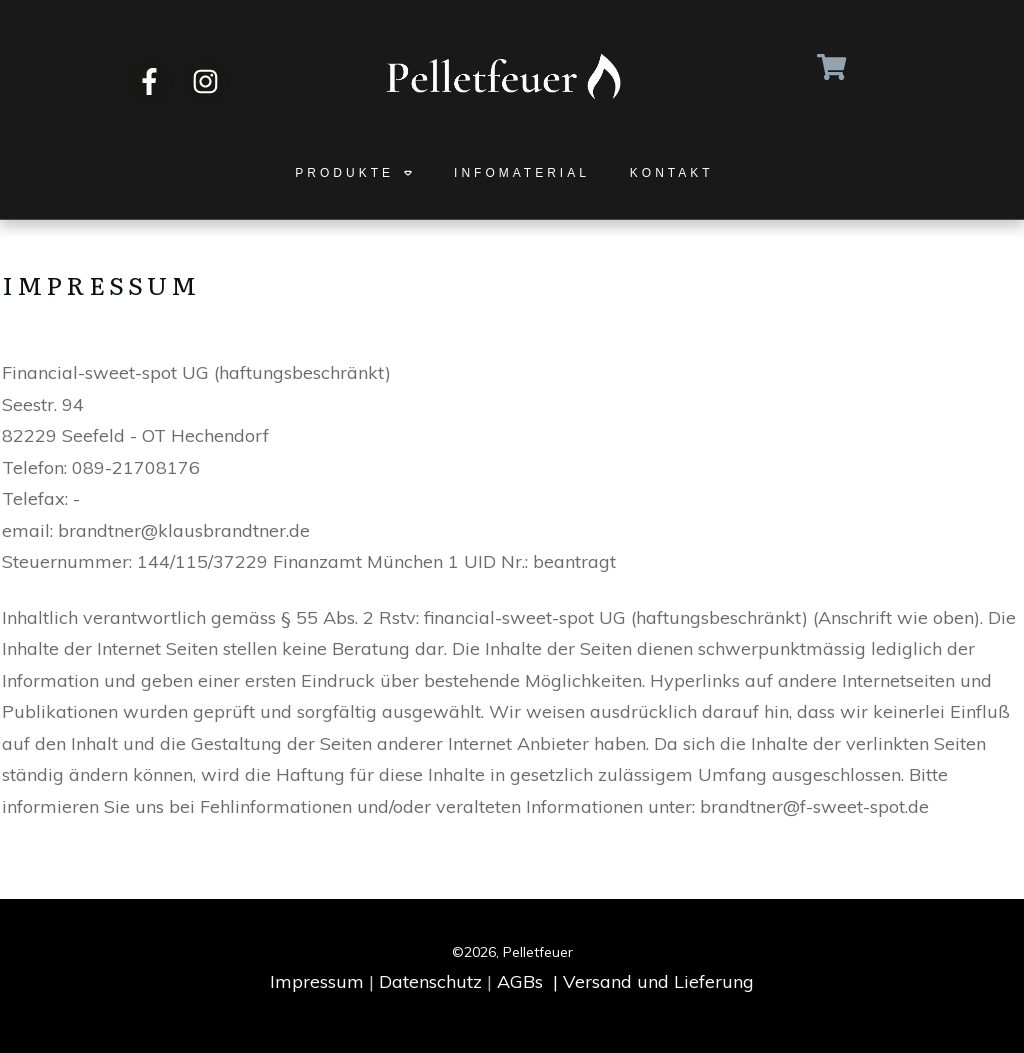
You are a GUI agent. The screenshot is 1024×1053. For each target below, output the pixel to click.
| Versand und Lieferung (653, 981)
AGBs (520, 981)
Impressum (317, 981)
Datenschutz (430, 981)
